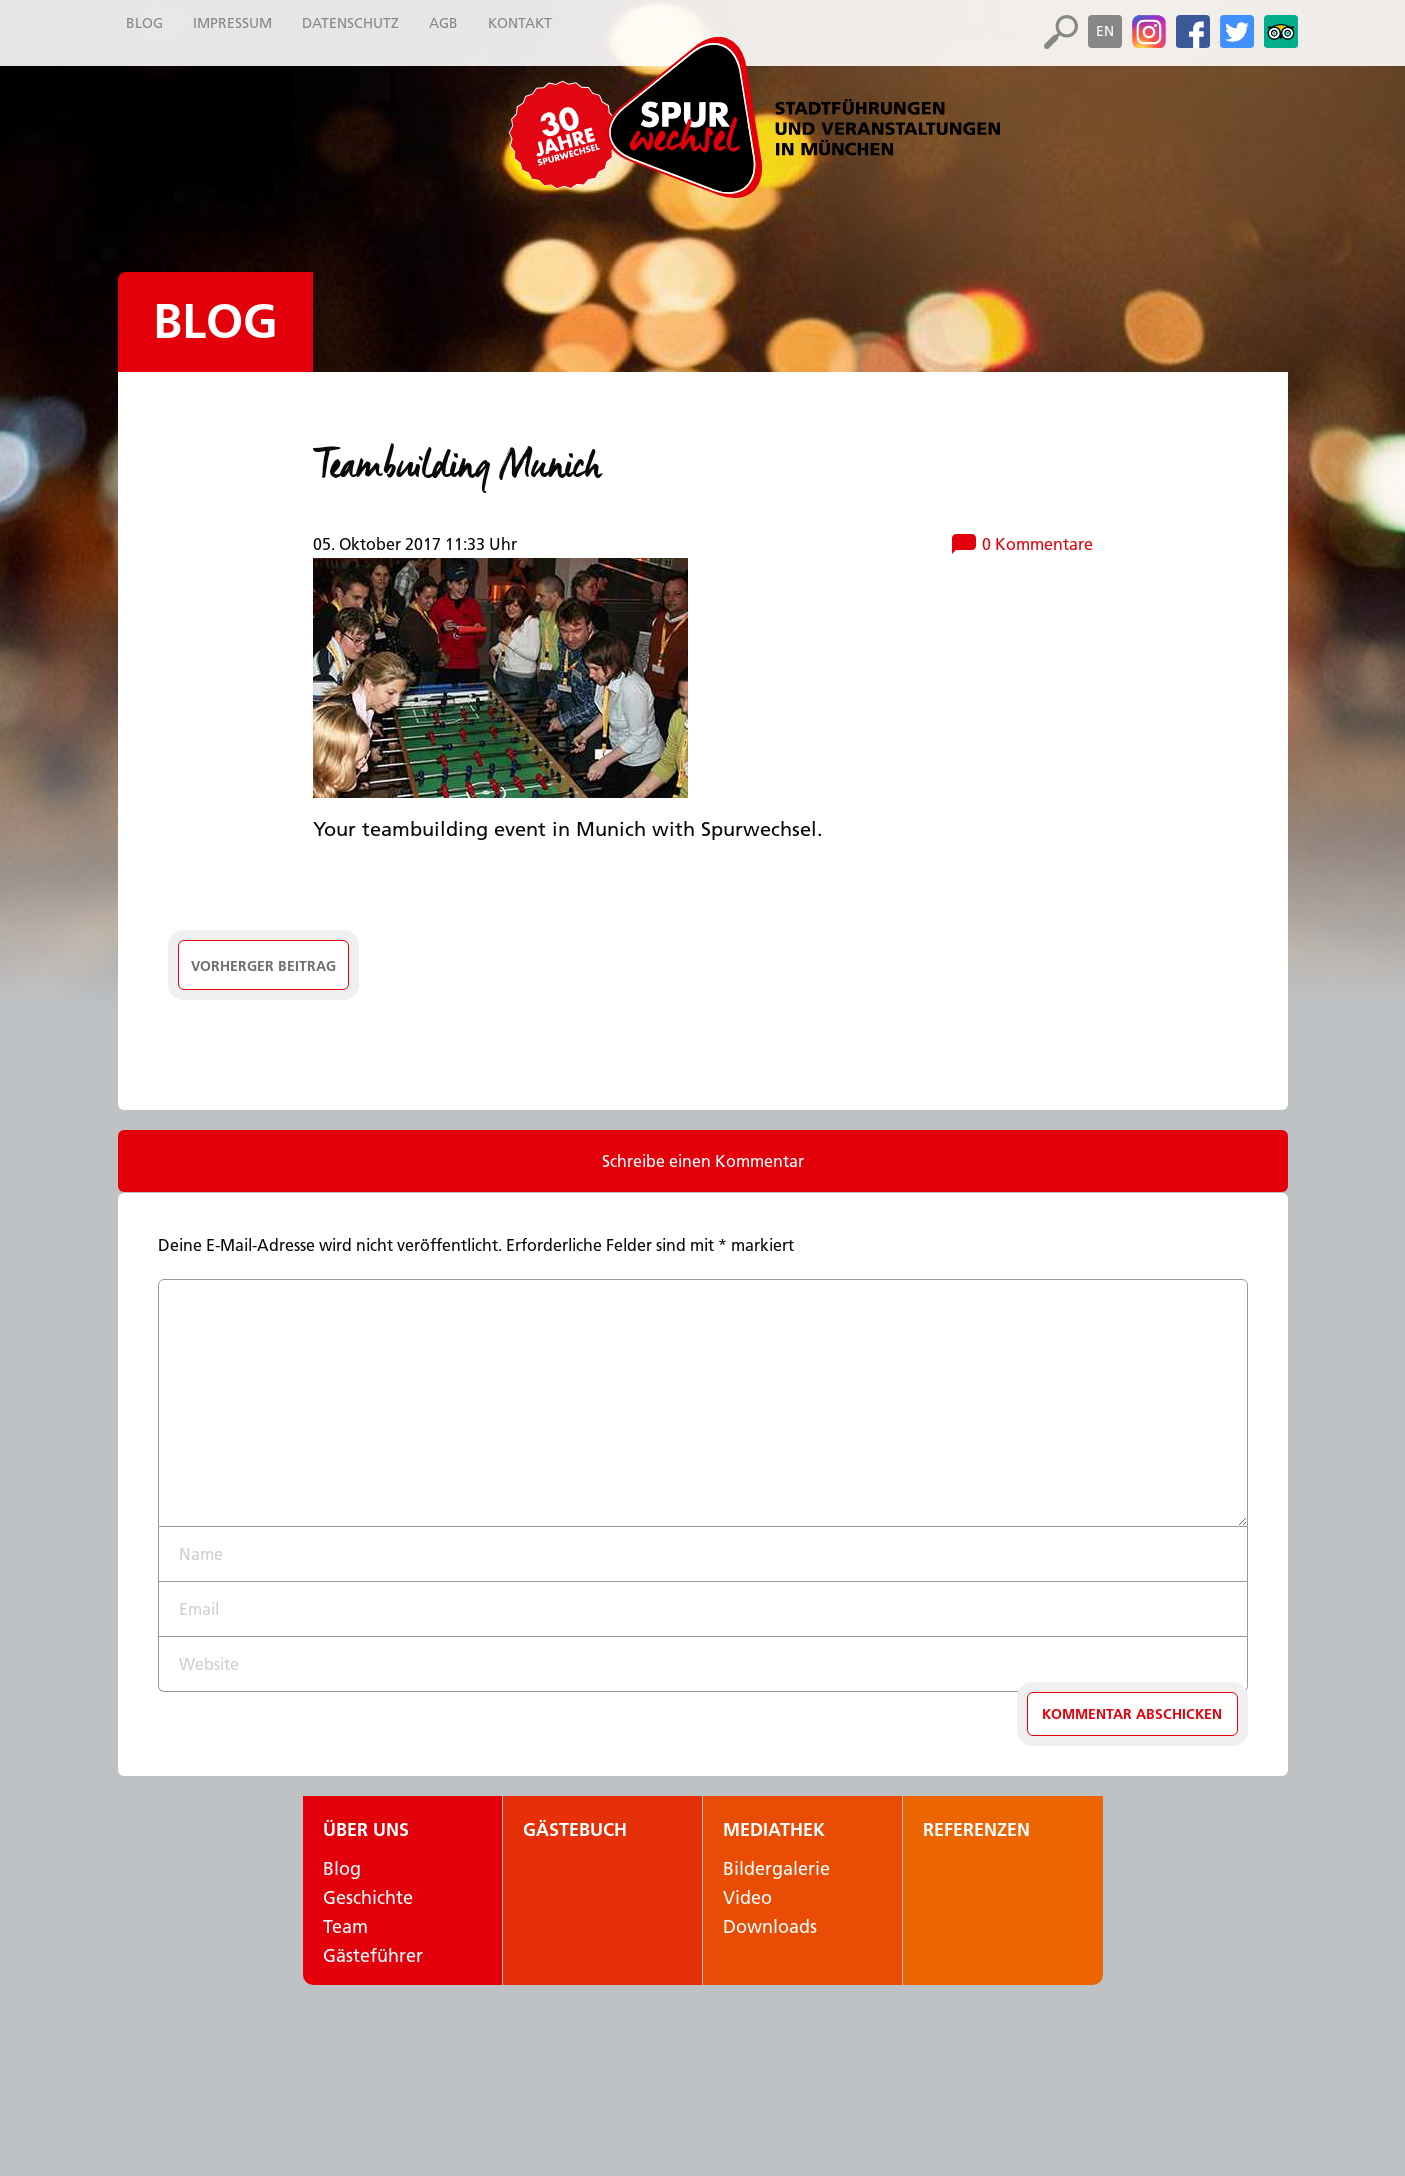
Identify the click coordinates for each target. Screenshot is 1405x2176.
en (1105, 31)
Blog (215, 321)
